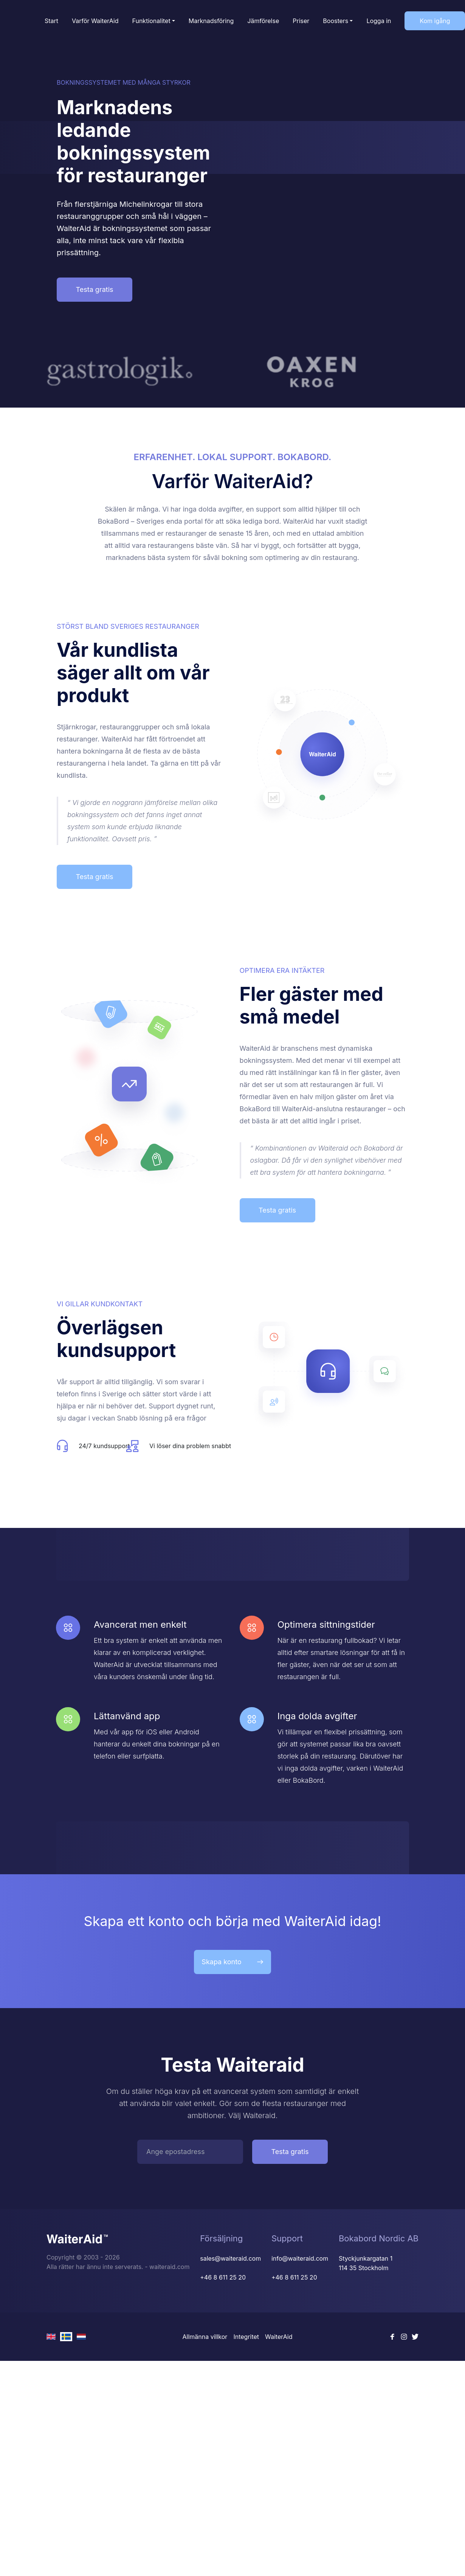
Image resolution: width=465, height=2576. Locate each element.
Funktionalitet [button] (151, 21)
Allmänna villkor (205, 2336)
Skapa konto (232, 1962)
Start (51, 21)
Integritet (246, 2336)
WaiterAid (278, 2336)
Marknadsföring (211, 21)
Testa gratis (94, 289)
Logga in (378, 21)
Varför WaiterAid (95, 21)
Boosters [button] (335, 21)
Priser (301, 21)
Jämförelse (263, 21)
